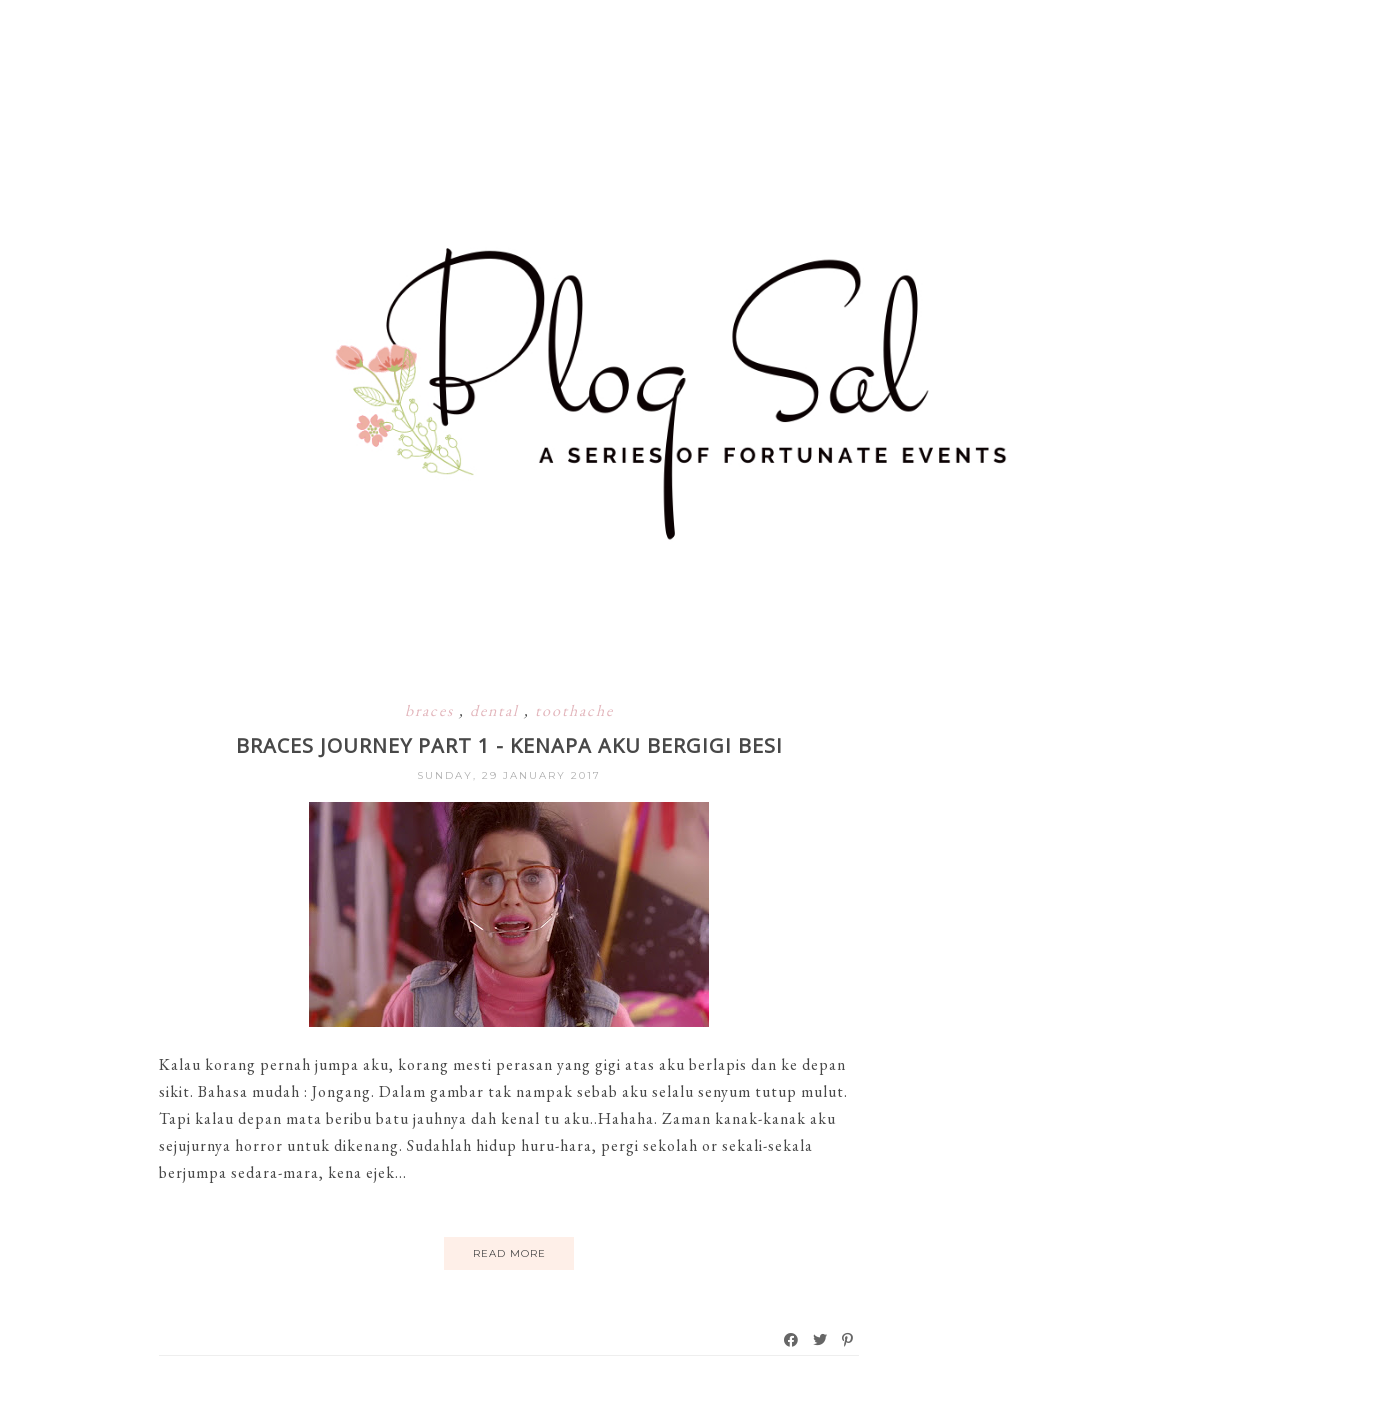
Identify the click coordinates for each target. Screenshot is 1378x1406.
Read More (509, 1253)
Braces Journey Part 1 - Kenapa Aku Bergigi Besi (509, 745)
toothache (574, 710)
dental (497, 710)
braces (432, 710)
